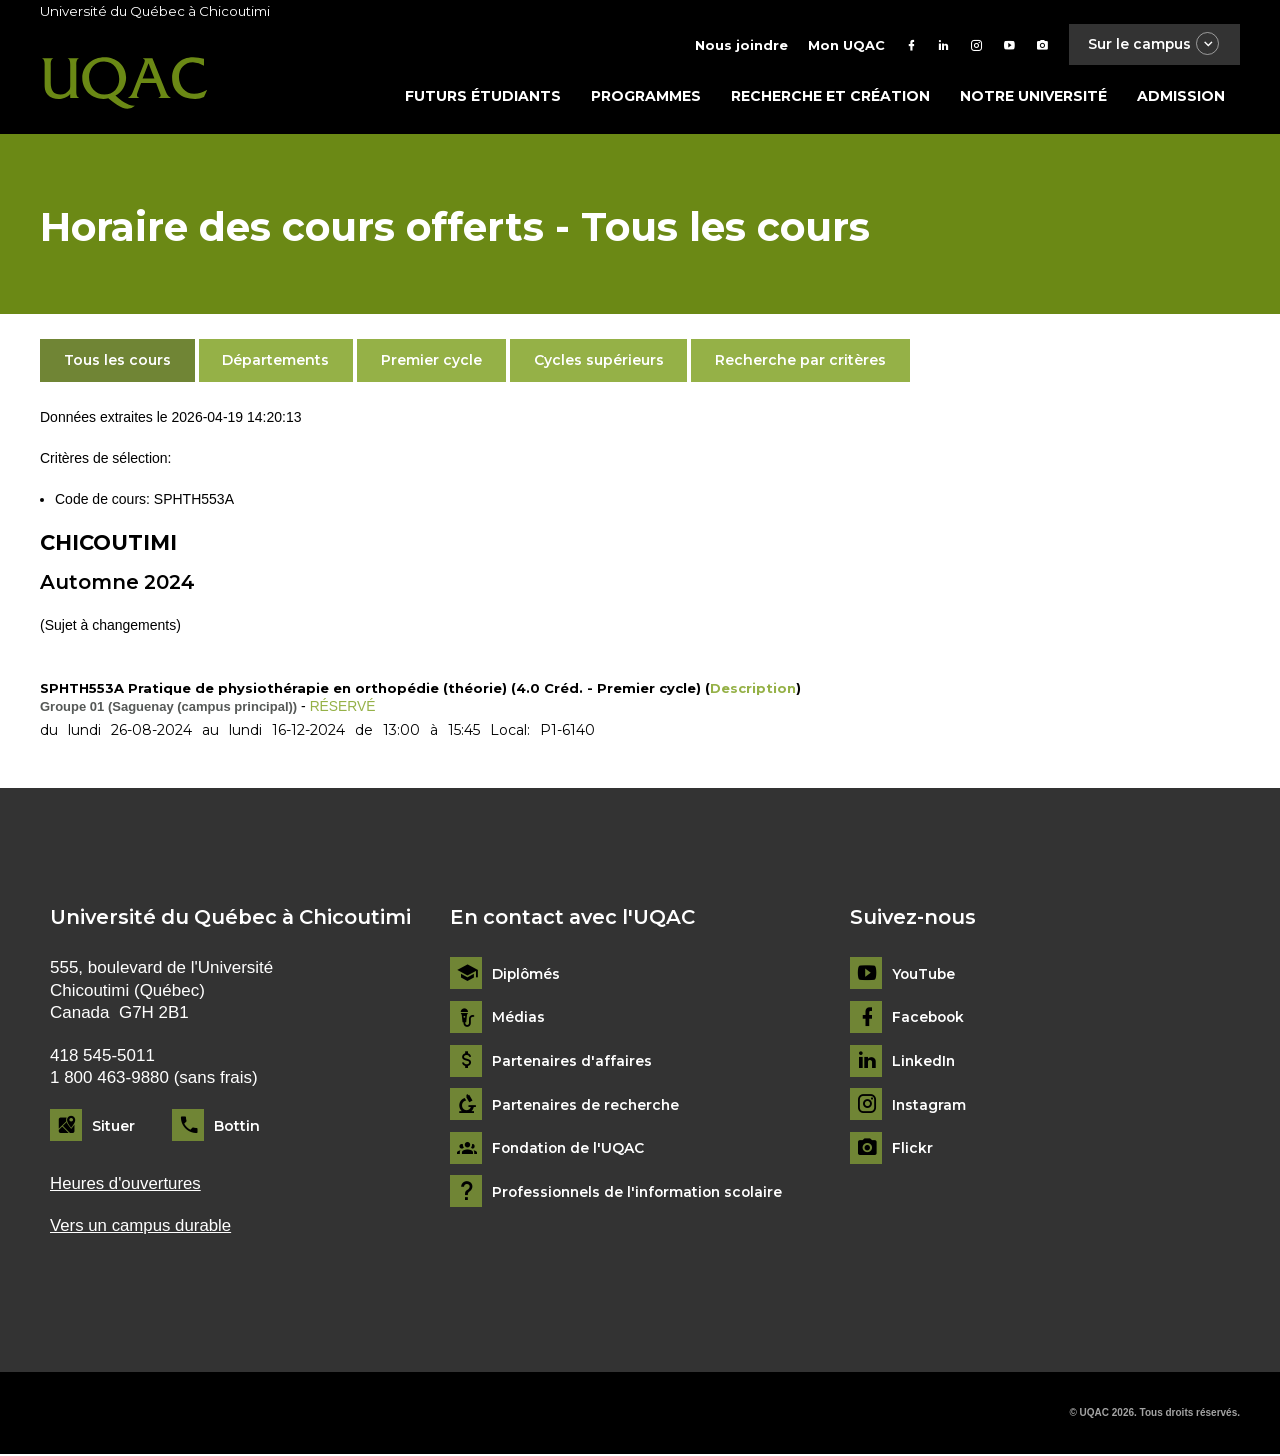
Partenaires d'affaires (572, 1062)
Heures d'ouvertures (126, 1184)
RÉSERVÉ (343, 708)
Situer (113, 1127)
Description (753, 690)
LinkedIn (924, 1062)
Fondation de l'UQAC (570, 1150)
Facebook (929, 1019)
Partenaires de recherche (587, 1106)
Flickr (912, 1150)
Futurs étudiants (483, 97)
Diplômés (527, 975)
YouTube (924, 975)
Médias (518, 1019)
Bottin (237, 1127)
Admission (1181, 97)
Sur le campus (1153, 44)
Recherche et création (830, 97)
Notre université (1033, 97)
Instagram (929, 1106)
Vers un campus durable (141, 1227)
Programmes (646, 97)
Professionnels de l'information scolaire (641, 1193)
